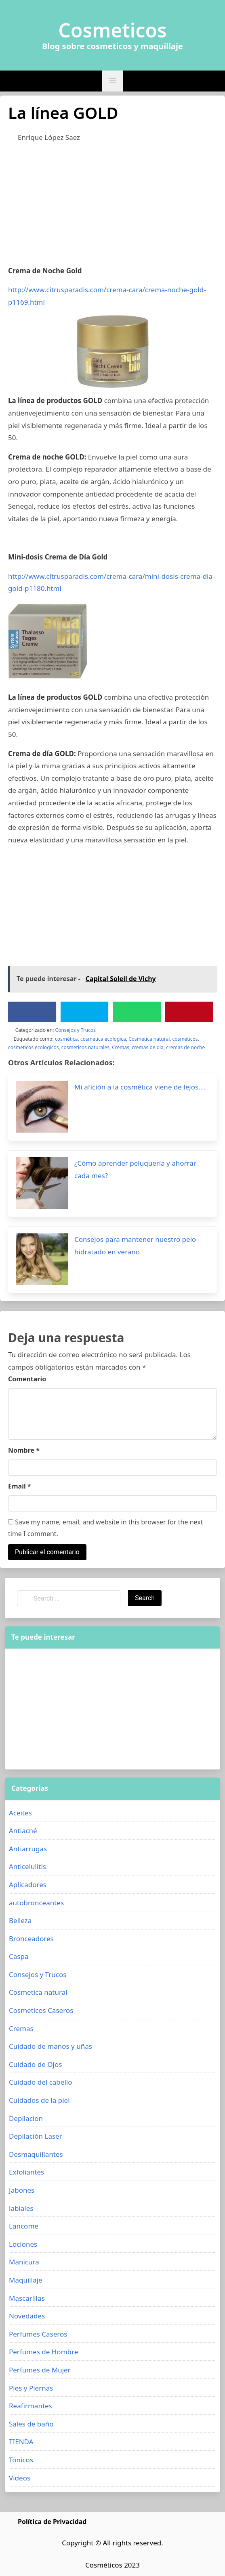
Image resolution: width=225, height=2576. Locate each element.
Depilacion (26, 2118)
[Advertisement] (112, 208)
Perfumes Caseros (38, 2334)
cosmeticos (185, 1038)
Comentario (27, 1378)
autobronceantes (36, 1902)
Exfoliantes (26, 2172)
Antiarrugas (28, 1848)
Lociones (23, 2244)
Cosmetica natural (149, 1038)
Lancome (23, 2226)
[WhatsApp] (136, 1012)
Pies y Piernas (31, 2388)
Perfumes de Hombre (43, 2351)
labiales (21, 2208)
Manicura (24, 2261)
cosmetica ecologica (103, 1038)
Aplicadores (27, 1884)
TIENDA (21, 2441)
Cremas (120, 1047)
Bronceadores (31, 1938)
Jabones (21, 2190)
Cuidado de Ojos (35, 2064)
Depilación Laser (35, 2136)
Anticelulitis (27, 1866)
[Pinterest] (189, 1012)
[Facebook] (32, 1012)
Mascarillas (27, 2298)
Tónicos (21, 2459)
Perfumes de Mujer (40, 2369)
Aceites (20, 1812)
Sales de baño (31, 2423)
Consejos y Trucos (75, 1030)
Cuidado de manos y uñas (50, 2046)
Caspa (18, 1956)
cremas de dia (148, 1047)
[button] (112, 81)
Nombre (24, 1450)
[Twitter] (84, 1012)
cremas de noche (185, 1047)
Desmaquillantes (36, 2154)
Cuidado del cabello (40, 2082)
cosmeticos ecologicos (33, 1047)
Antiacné (23, 1830)
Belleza (20, 1920)
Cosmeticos (112, 30)
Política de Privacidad (52, 2521)
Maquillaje (25, 2280)
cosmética (66, 1038)
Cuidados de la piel (39, 2100)
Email (19, 1486)
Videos (19, 2477)
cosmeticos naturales (85, 1047)
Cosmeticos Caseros (41, 2010)
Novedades (27, 2315)
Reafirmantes (30, 2405)
